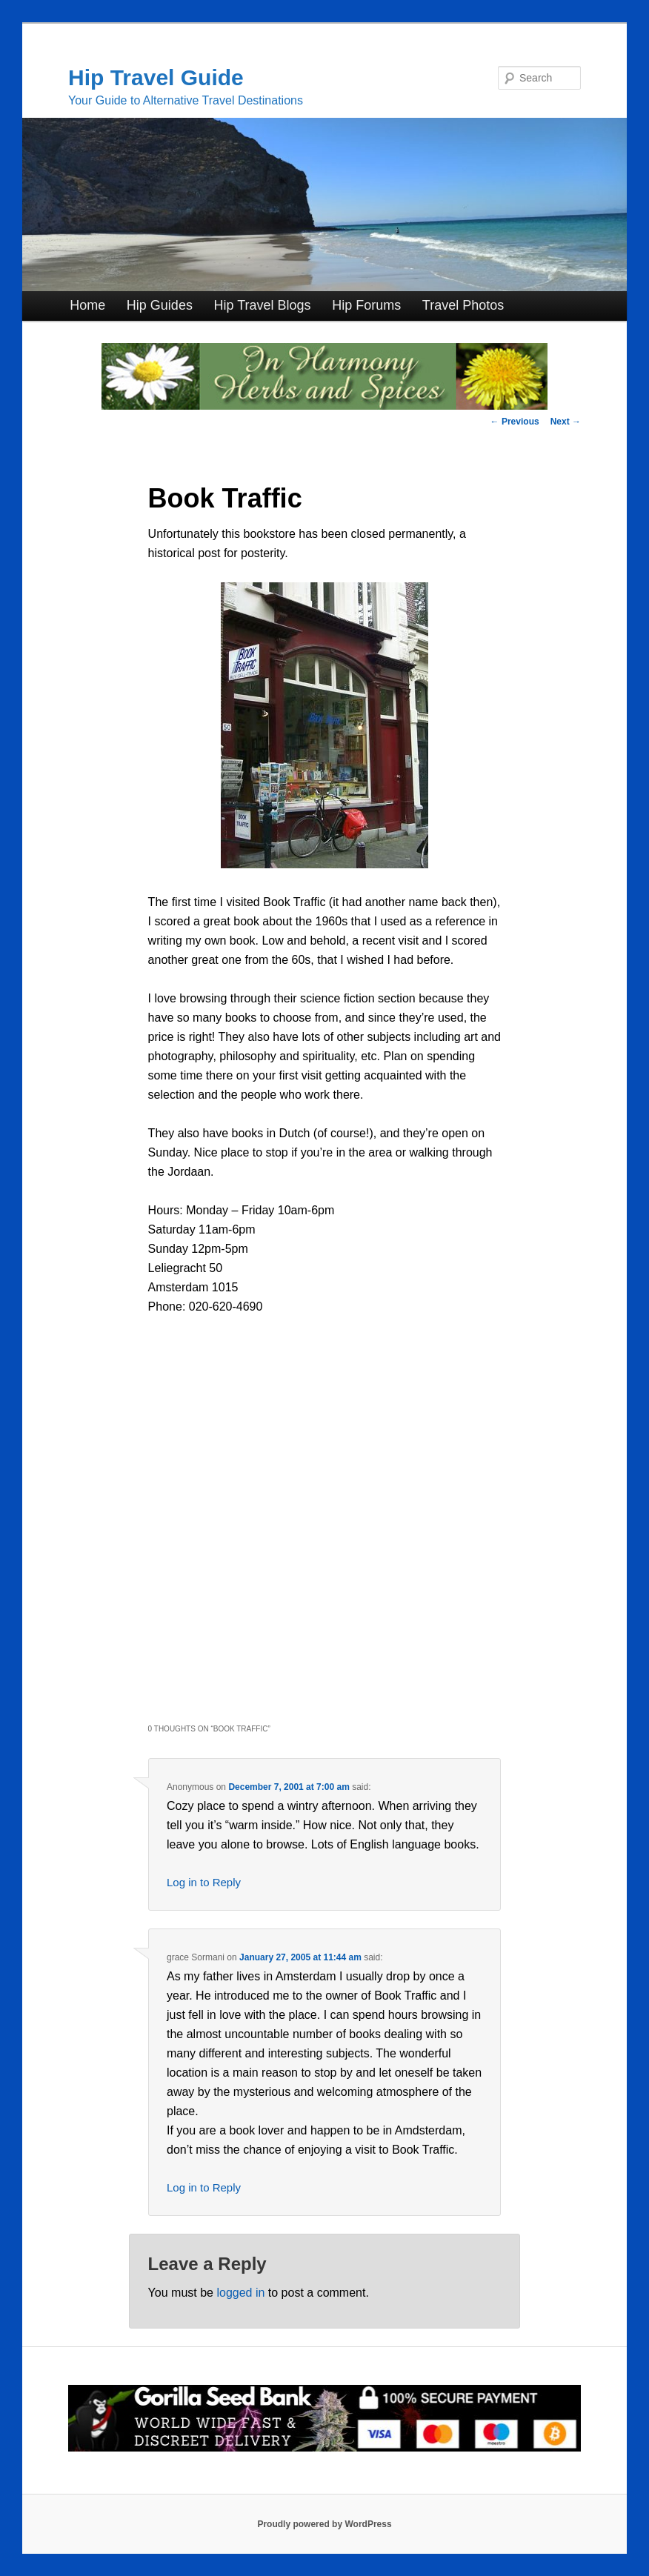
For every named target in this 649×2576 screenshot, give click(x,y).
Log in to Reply (204, 1882)
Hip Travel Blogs (262, 305)
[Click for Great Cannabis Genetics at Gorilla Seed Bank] (324, 2448)
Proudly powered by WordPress (324, 2524)
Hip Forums (366, 305)
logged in (240, 2292)
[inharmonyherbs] (324, 405)
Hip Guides (160, 305)
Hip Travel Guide (156, 77)
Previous (514, 421)
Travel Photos (463, 305)
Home (87, 305)
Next (565, 421)
